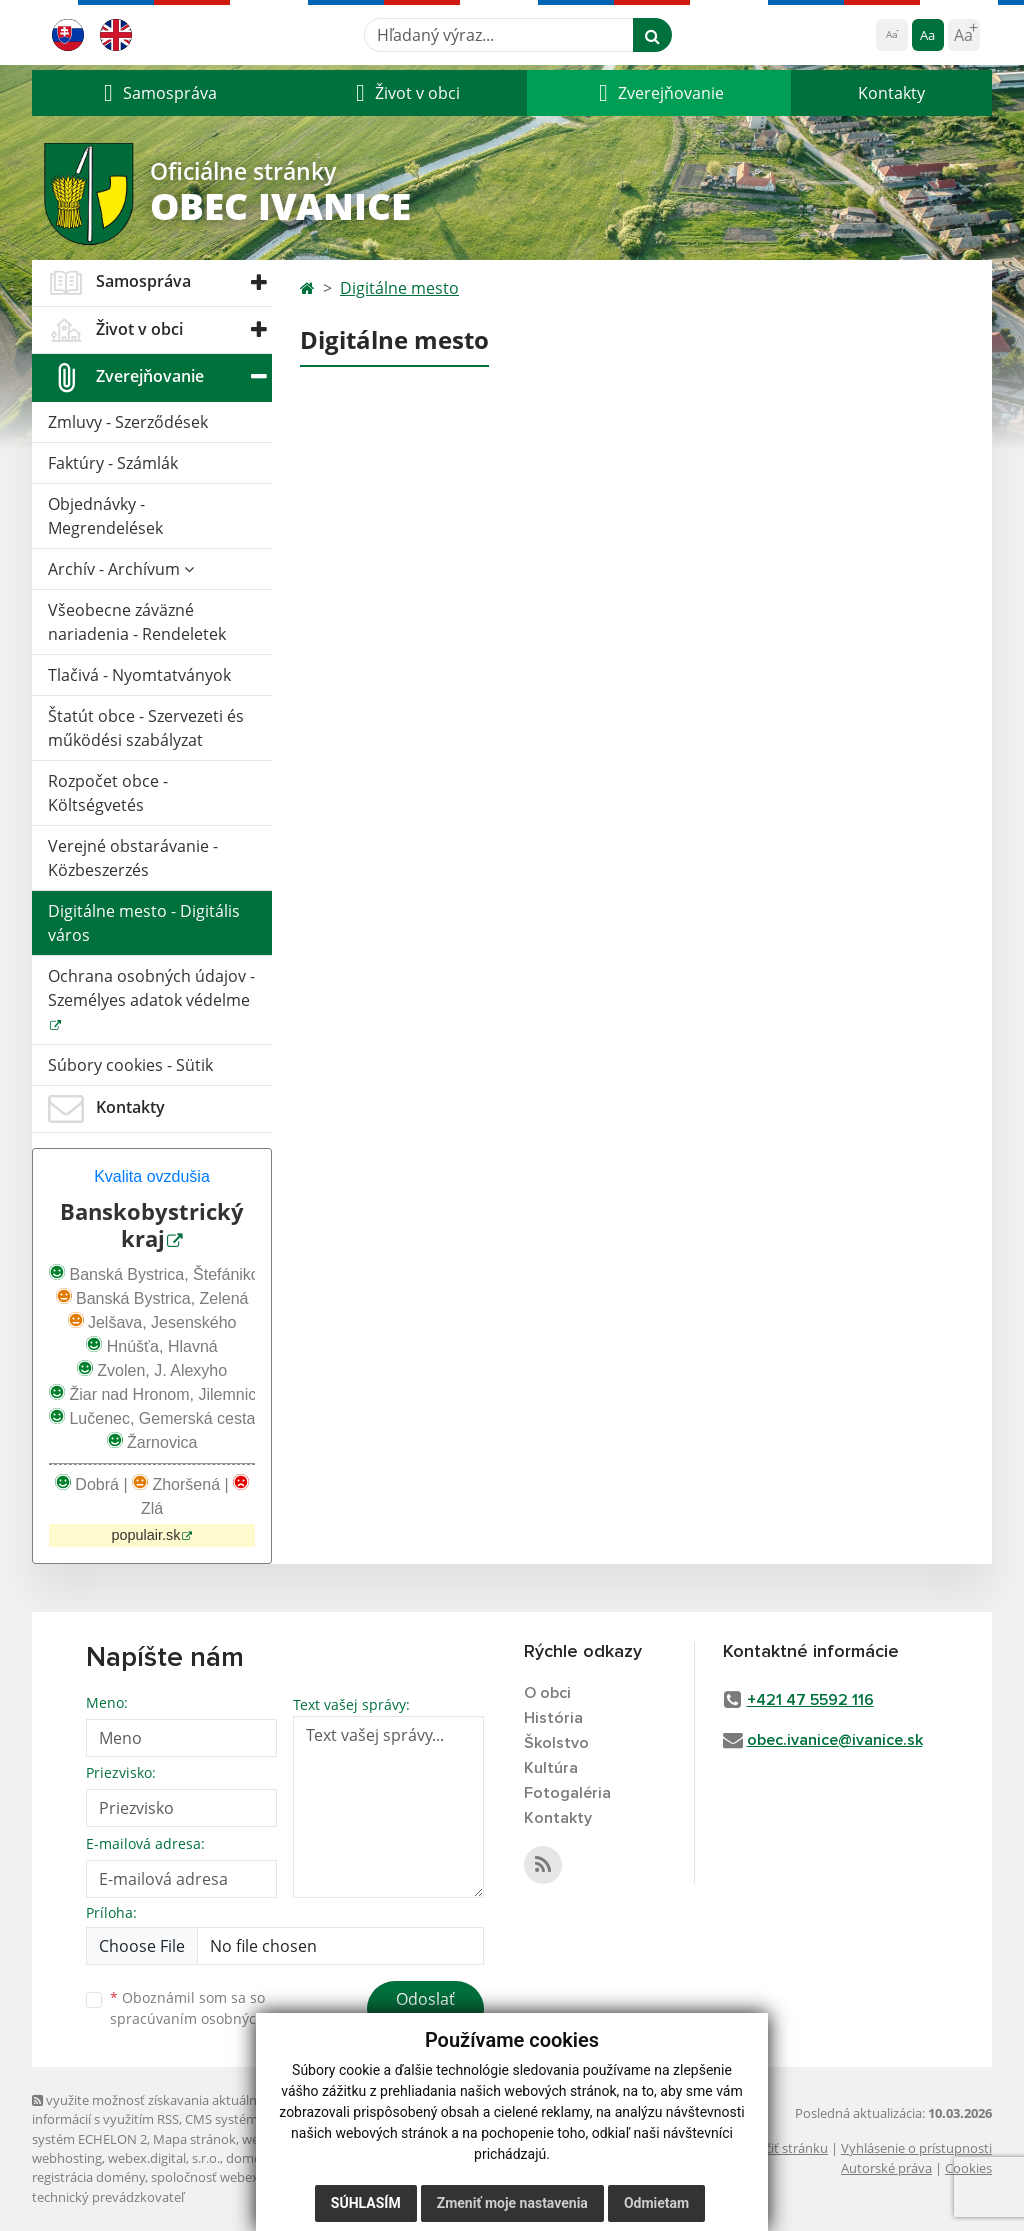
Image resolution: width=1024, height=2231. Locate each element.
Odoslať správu (425, 2011)
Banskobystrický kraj (152, 1225)
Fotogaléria (567, 1793)
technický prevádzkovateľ (108, 2197)
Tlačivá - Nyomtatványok (139, 675)
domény (250, 2158)
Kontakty (891, 93)
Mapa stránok (194, 2139)
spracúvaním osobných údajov (212, 2018)
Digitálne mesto (399, 288)
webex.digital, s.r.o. (164, 2158)
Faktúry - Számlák (113, 463)
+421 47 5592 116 (810, 1700)
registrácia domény (88, 2177)
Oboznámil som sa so (212, 2008)
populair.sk (146, 1535)
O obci (547, 1693)
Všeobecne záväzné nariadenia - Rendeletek (137, 622)
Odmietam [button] (656, 2203)
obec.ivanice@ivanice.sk (835, 1740)
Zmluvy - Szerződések (128, 422)
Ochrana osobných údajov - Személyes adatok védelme (151, 988)
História (553, 1718)
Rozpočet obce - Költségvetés (108, 793)
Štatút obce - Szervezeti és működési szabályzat (146, 728)
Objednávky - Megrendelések (105, 516)
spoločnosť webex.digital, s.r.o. (241, 2177)
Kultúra (551, 1768)
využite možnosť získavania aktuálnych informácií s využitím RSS (155, 2109)
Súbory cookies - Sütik (130, 1065)
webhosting (67, 2158)
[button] (158, 93)
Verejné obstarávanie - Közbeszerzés (133, 858)
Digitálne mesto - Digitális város (144, 923)
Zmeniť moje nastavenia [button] (512, 2203)
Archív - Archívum (121, 569)
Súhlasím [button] (366, 2203)
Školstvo (556, 1743)
